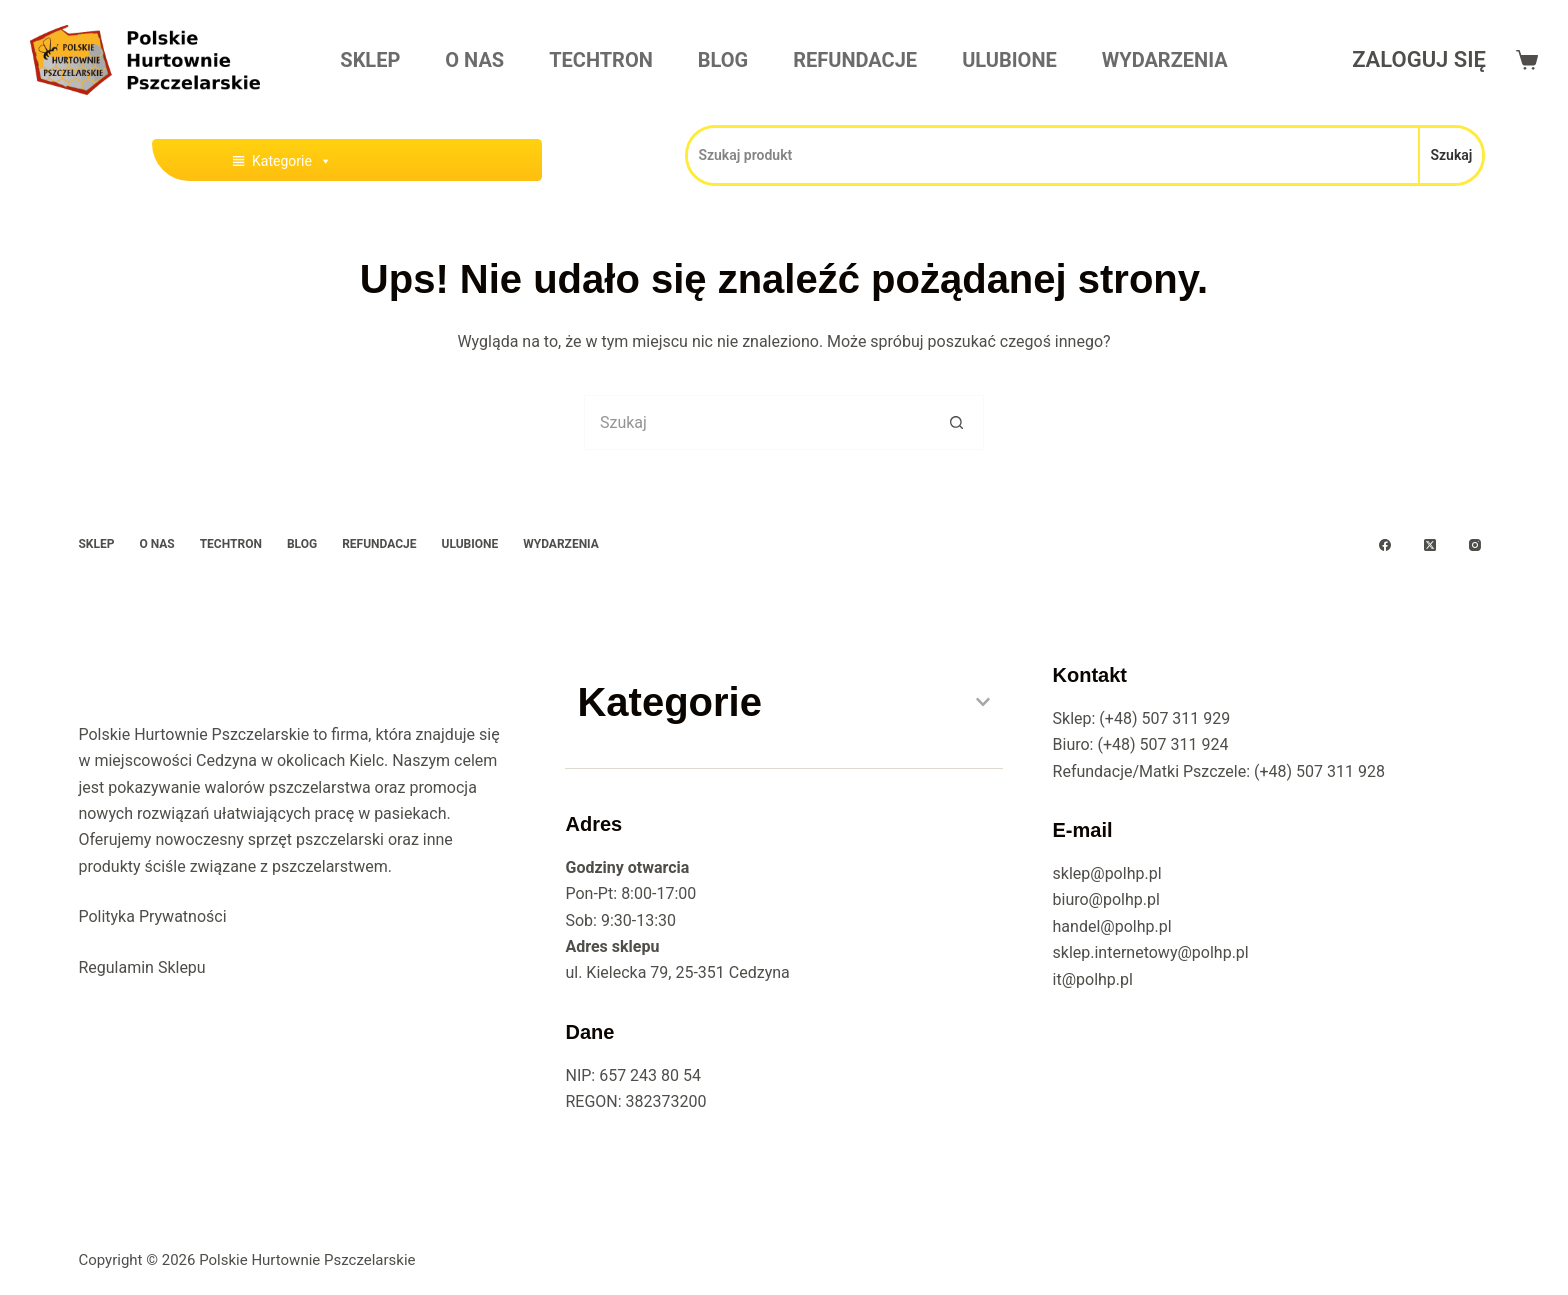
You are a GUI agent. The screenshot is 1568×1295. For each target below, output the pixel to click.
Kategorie (292, 161)
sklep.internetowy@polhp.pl (1151, 952)
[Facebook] (1385, 545)
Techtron (601, 60)
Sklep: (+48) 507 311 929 (1142, 718)
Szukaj (1451, 155)
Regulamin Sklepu (141, 967)
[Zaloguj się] (1419, 60)
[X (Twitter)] (1430, 545)
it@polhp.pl (1093, 979)
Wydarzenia (1165, 60)
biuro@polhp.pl (1106, 899)
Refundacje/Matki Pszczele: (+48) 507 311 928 (1219, 771)
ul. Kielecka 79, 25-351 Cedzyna (677, 972)
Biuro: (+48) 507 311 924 (1141, 744)
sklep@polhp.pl (1107, 873)
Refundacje (855, 60)
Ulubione (1009, 60)
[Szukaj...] (756, 422)
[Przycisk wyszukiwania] (956, 422)
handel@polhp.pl (1112, 926)
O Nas (474, 60)
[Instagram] (1475, 545)
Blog (723, 60)
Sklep (370, 60)
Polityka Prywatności (152, 916)
